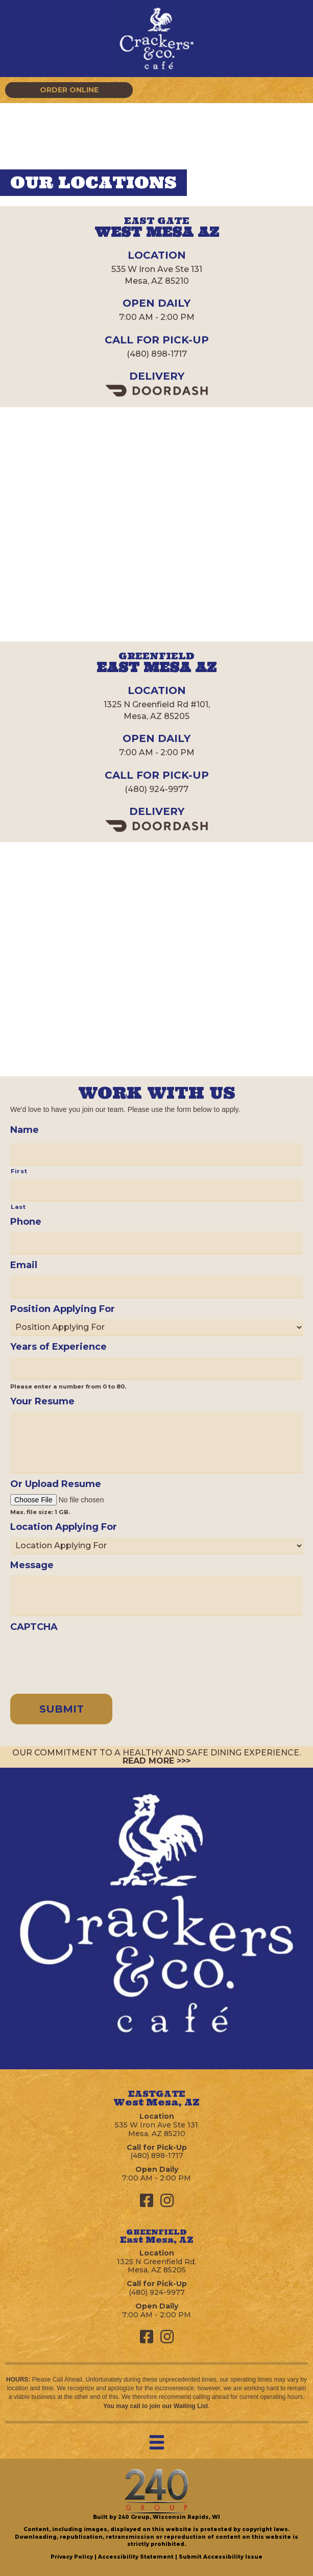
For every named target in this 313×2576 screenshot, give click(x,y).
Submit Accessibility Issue (220, 2557)
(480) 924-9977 (156, 789)
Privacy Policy (72, 2557)
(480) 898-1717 (157, 354)
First (19, 1171)
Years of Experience (58, 1346)
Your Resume (42, 1401)
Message (32, 1565)
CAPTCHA (34, 1626)
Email (23, 1265)
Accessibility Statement (136, 2557)
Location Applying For (63, 1526)
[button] (69, 90)
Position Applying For (62, 1309)
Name (24, 1129)
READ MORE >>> (156, 1761)
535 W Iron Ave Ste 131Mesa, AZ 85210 (156, 2129)
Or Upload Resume (55, 1484)
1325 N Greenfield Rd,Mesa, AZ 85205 (156, 2266)
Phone (25, 1221)
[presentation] (87, 1657)
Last (18, 1206)
